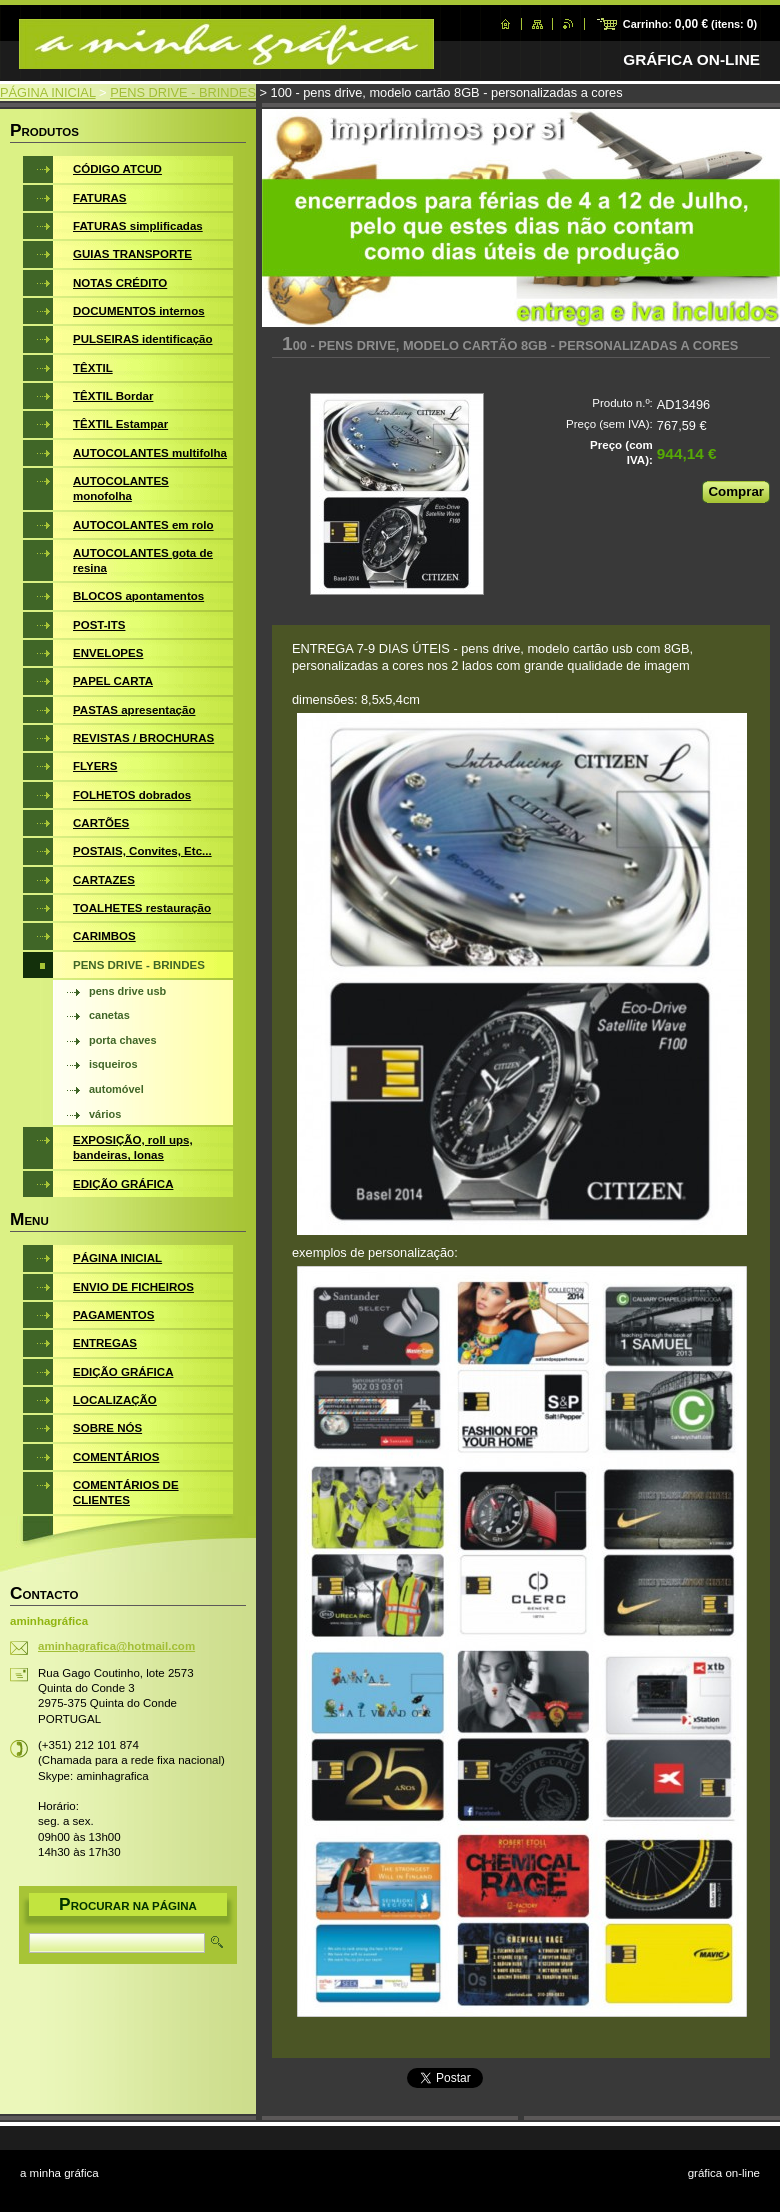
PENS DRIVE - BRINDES (183, 92)
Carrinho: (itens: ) (690, 24)
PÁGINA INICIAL (48, 92)
